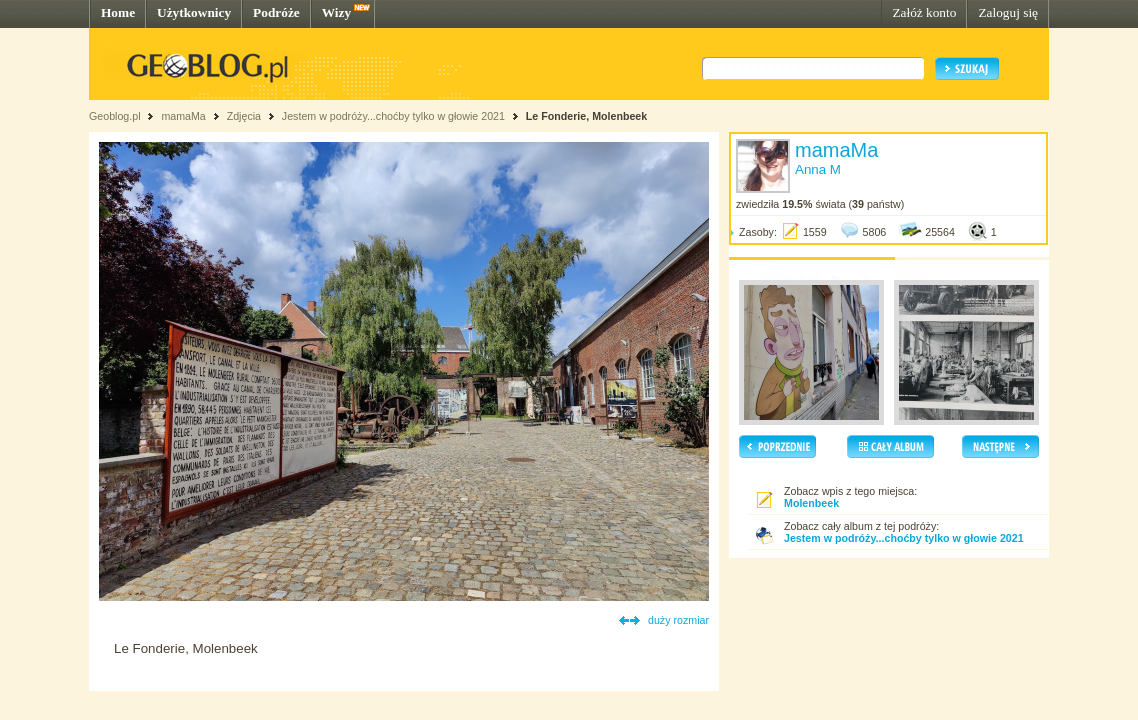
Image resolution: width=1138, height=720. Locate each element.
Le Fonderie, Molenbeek (586, 116)
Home (118, 12)
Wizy (336, 12)
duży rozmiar (678, 620)
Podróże (276, 12)
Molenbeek (811, 503)
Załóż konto (924, 12)
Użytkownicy (194, 12)
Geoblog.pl (115, 116)
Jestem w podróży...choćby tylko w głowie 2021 (393, 116)
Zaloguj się (1008, 12)
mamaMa (183, 116)
